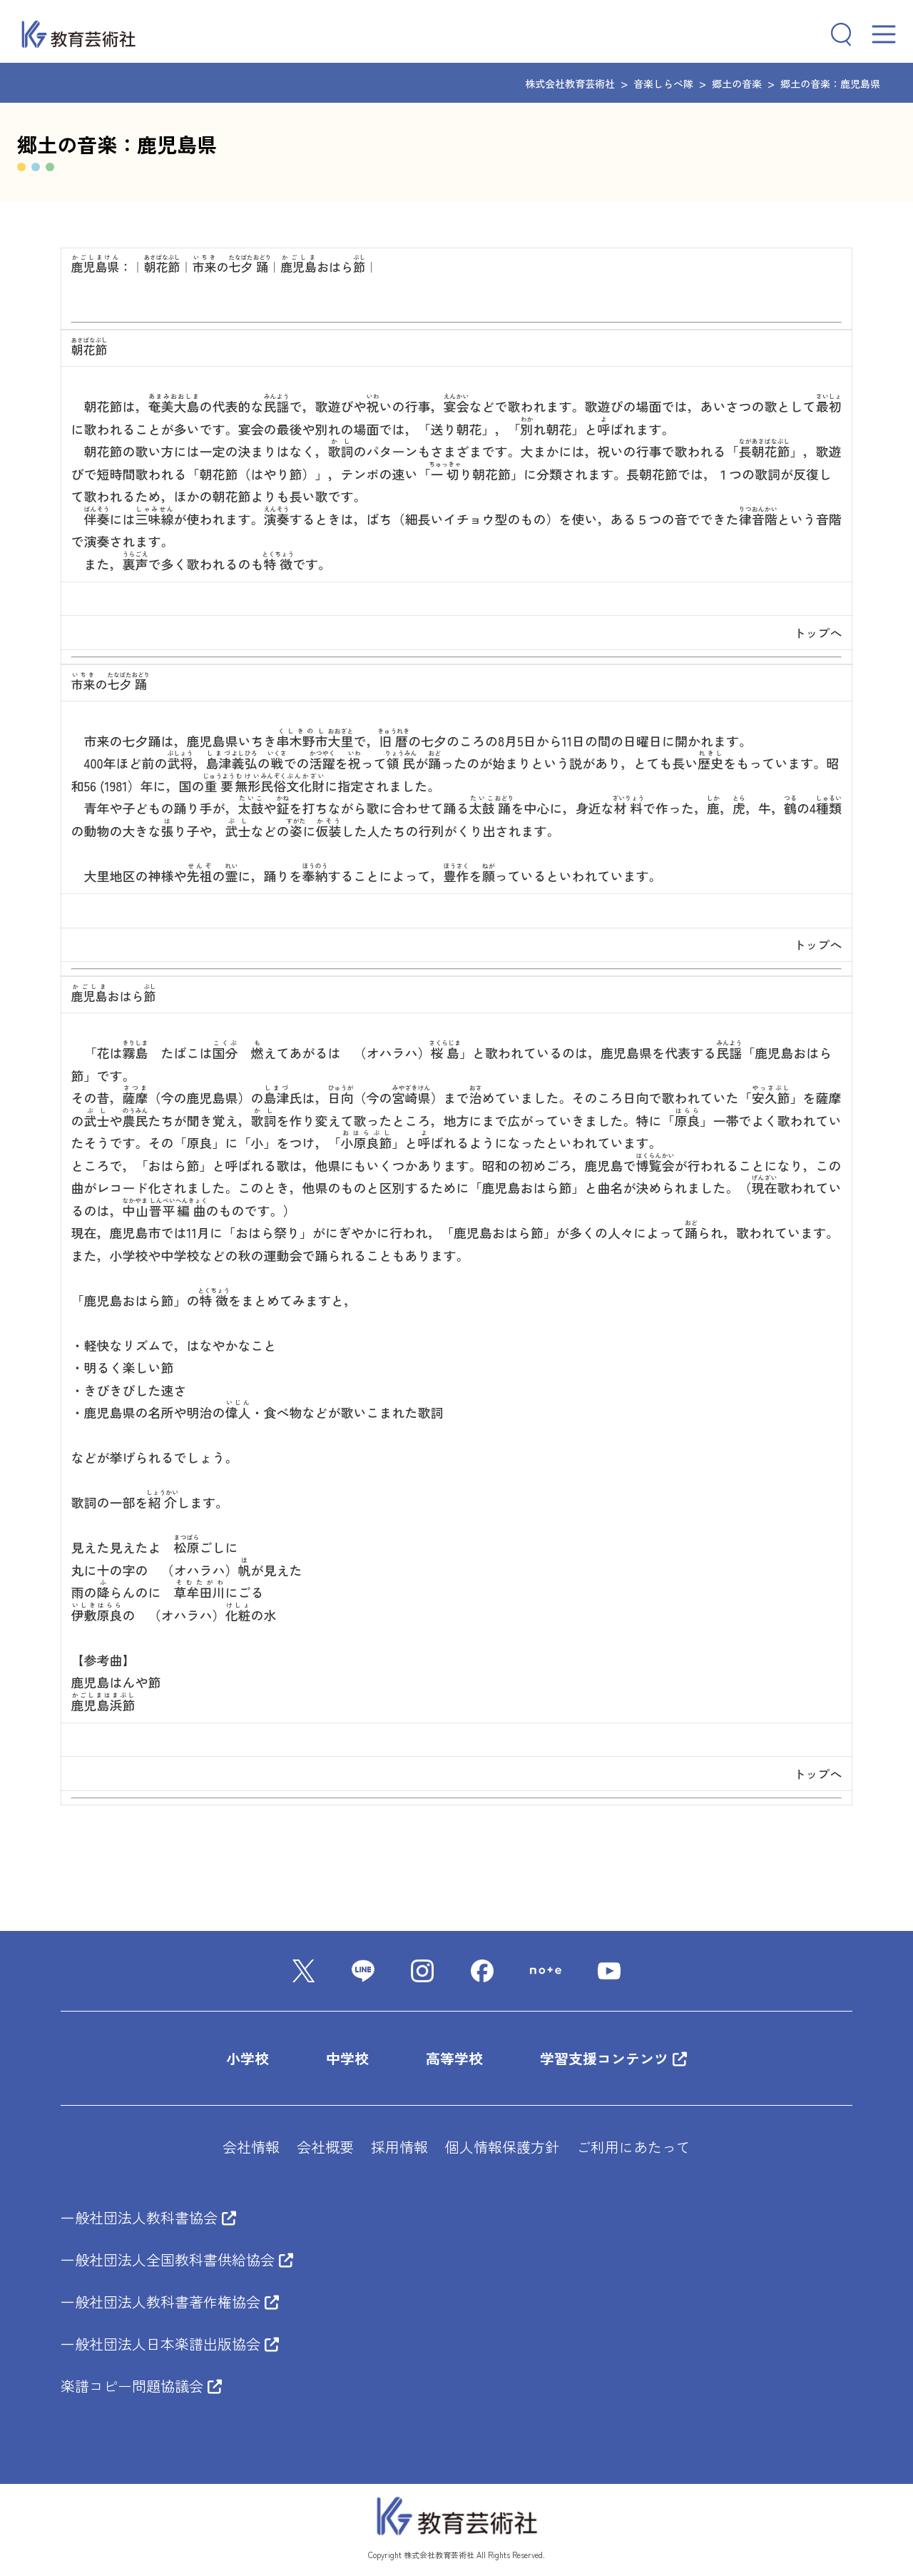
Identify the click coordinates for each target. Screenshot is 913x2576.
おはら (322, 266)
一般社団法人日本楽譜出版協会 (170, 2343)
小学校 (247, 2058)
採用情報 (399, 2146)
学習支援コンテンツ (613, 2058)
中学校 (347, 2058)
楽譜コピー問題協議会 (141, 2385)
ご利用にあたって (633, 2146)
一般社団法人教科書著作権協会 (170, 2301)
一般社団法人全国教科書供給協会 (177, 2259)
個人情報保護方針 (502, 2146)
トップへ (817, 633)
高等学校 (454, 2058)
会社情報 (251, 2146)
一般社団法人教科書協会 (148, 2217)
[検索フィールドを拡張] (835, 34)
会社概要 (325, 2146)
